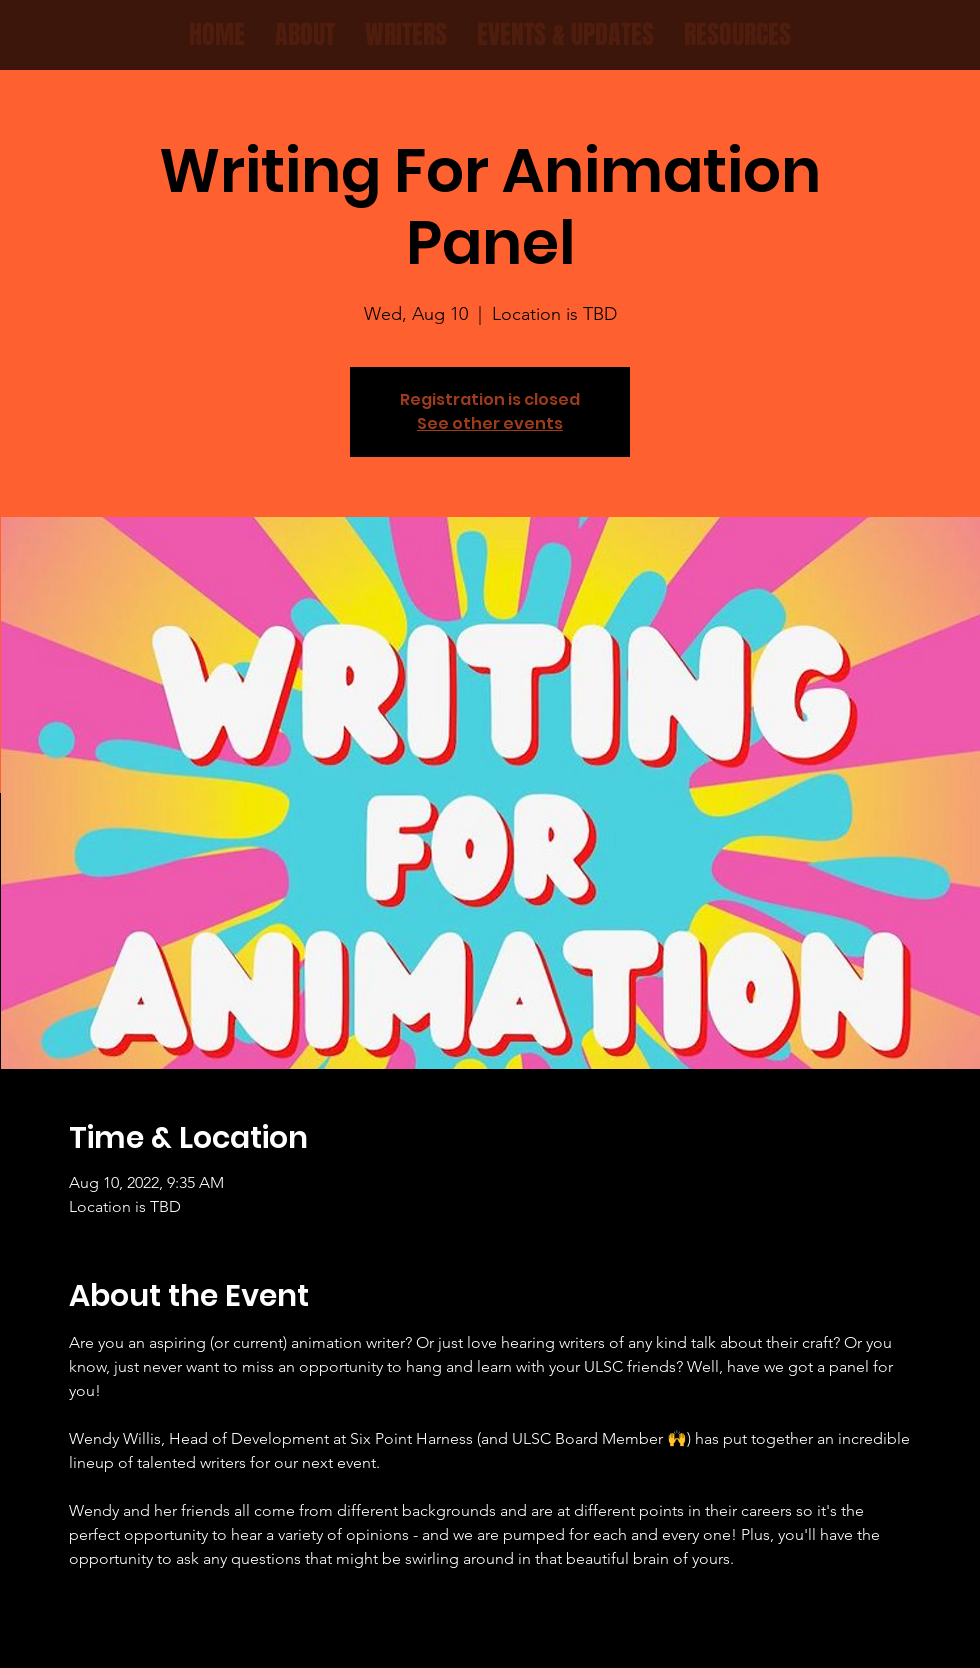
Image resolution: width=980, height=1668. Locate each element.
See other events (490, 423)
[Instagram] (503, 1632)
